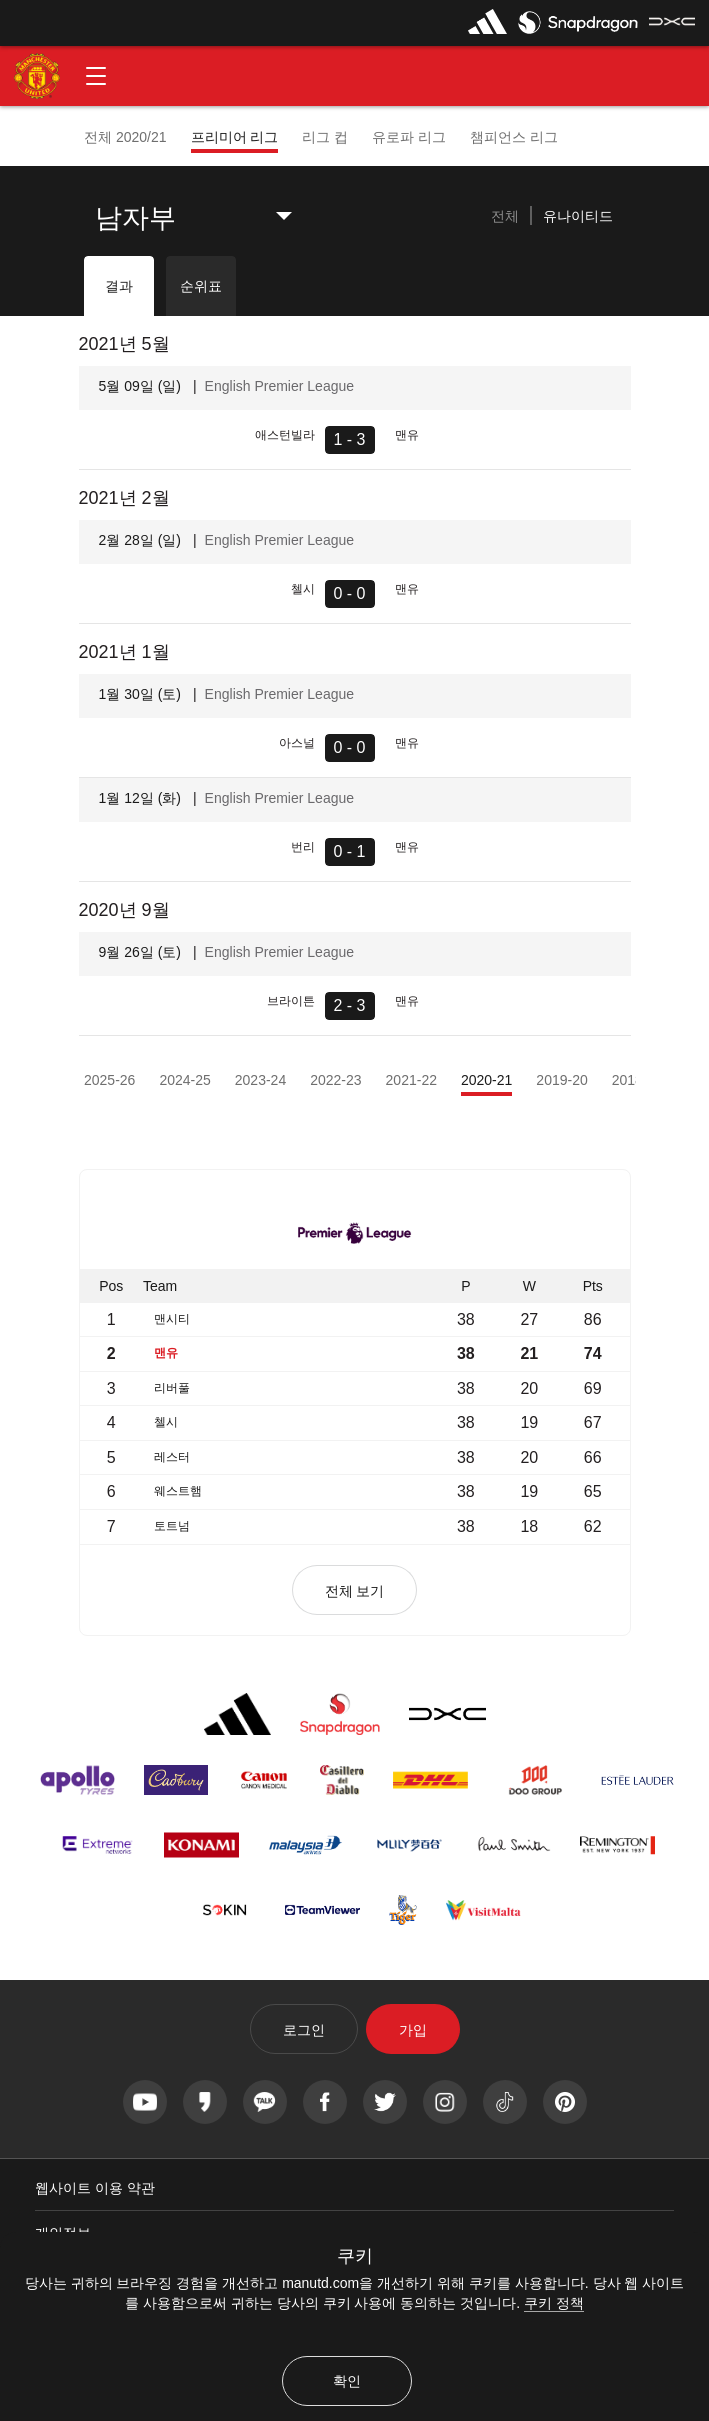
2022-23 (335, 1080)
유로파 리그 (409, 137)
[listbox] (209, 218)
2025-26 (109, 1080)
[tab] (505, 217)
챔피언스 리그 (514, 137)
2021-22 (411, 1080)
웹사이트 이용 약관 (95, 2188)
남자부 (135, 218)
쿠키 (355, 2256)
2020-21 (486, 1080)
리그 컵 (325, 137)
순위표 (201, 286)
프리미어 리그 (235, 137)
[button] (96, 76)
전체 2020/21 (125, 137)
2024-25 (184, 1080)
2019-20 (561, 1080)
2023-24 (260, 1080)
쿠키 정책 (554, 2303)
